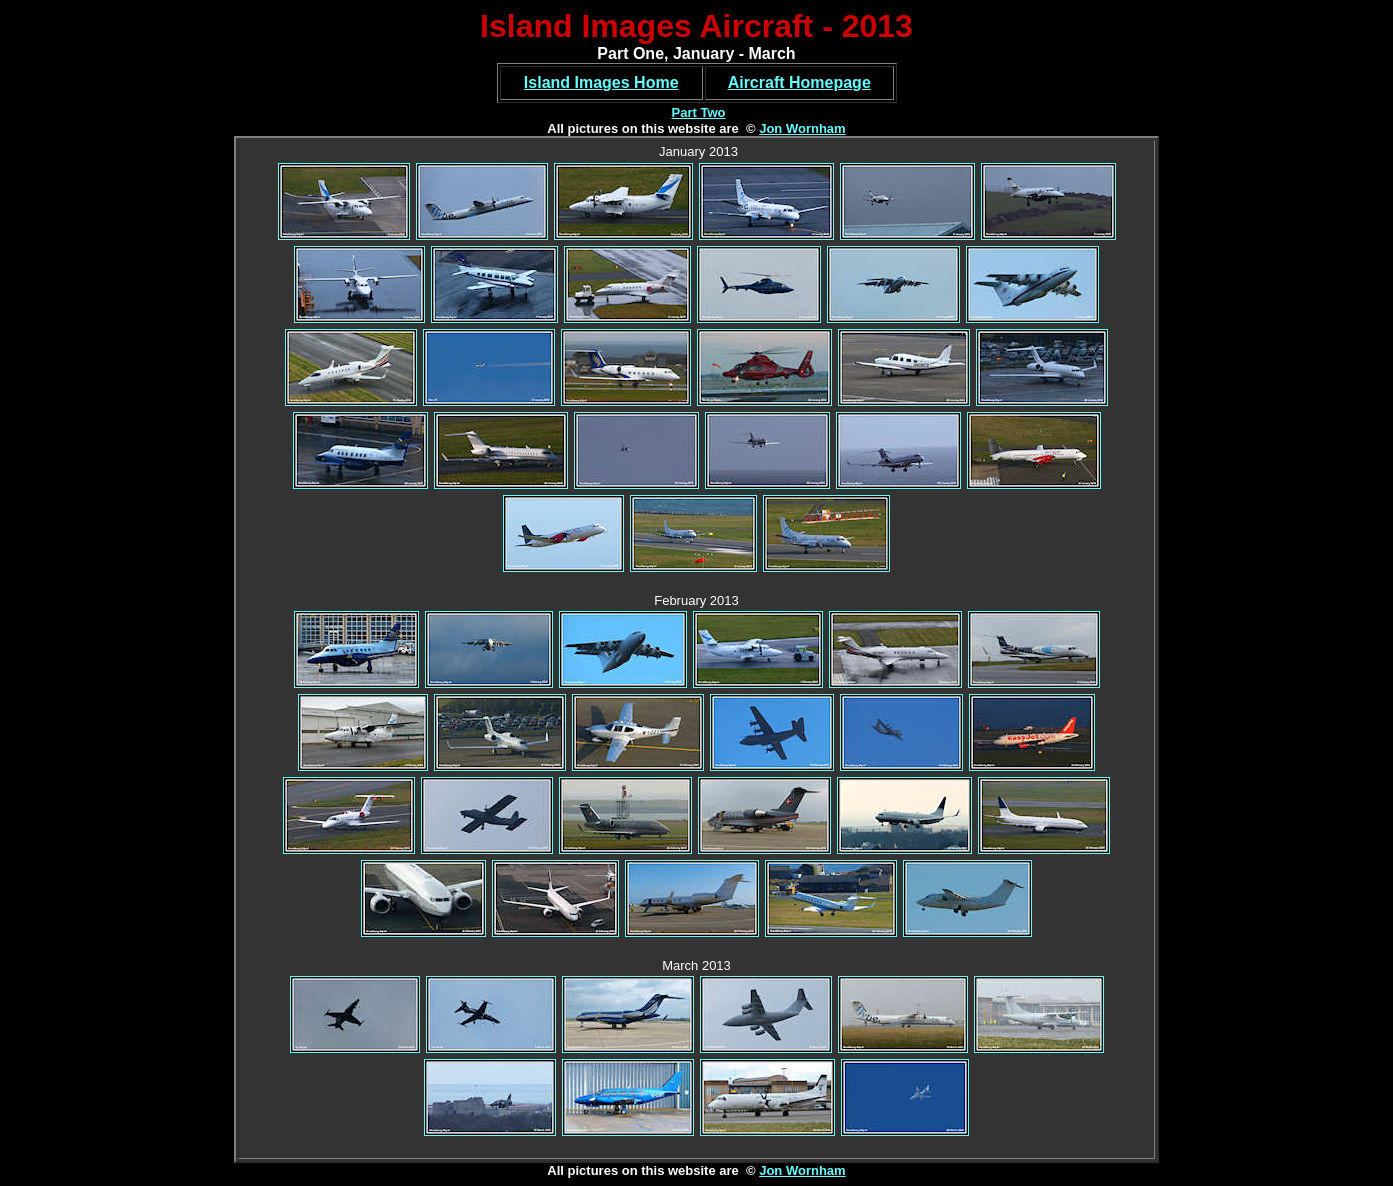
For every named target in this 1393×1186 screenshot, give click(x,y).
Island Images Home (601, 82)
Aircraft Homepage (799, 82)
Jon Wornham (802, 128)
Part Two (699, 112)
